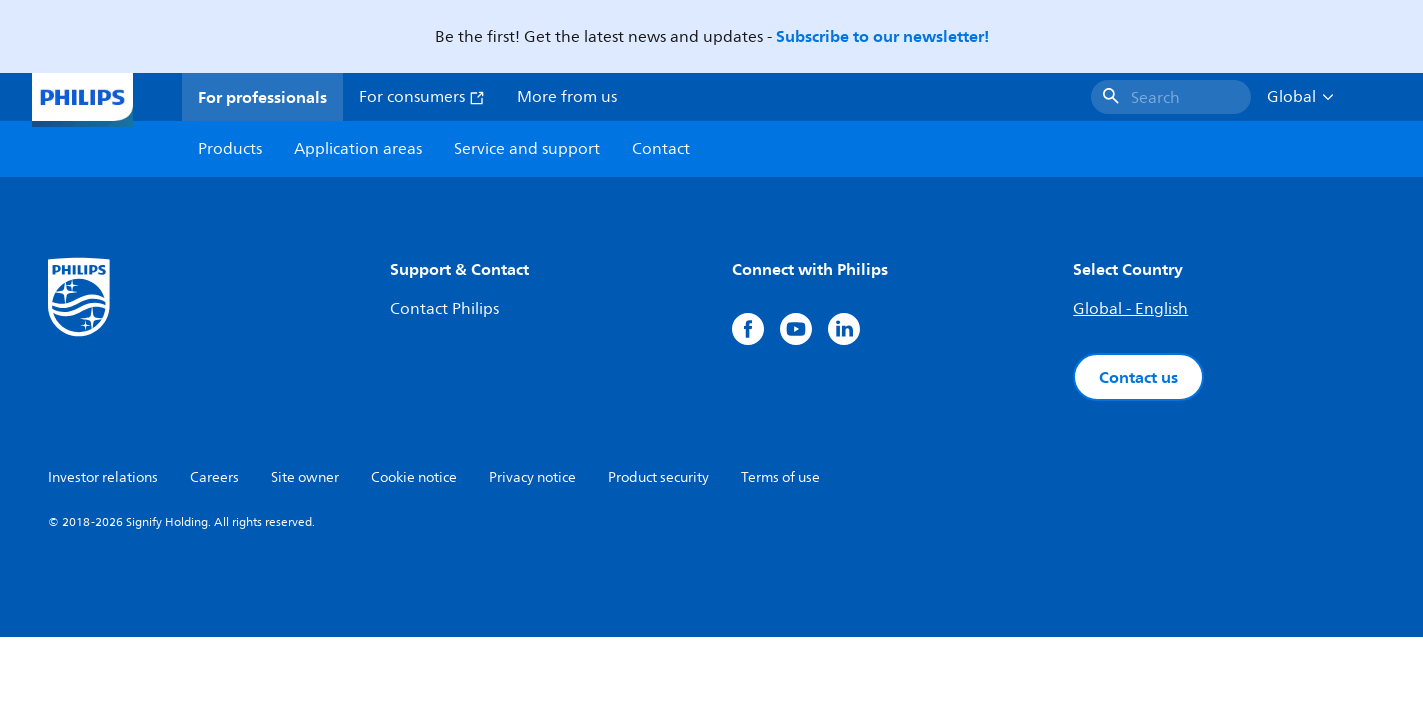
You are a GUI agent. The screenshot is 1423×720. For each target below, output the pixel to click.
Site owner (305, 477)
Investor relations (103, 477)
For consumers (422, 97)
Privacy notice (532, 477)
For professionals (262, 97)
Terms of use (780, 477)
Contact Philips (444, 309)
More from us (567, 97)
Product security (658, 477)
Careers (214, 477)
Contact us (1138, 377)
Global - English (1130, 309)
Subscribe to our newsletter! (882, 36)
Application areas (358, 149)
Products (230, 149)
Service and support (527, 149)
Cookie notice (414, 477)
